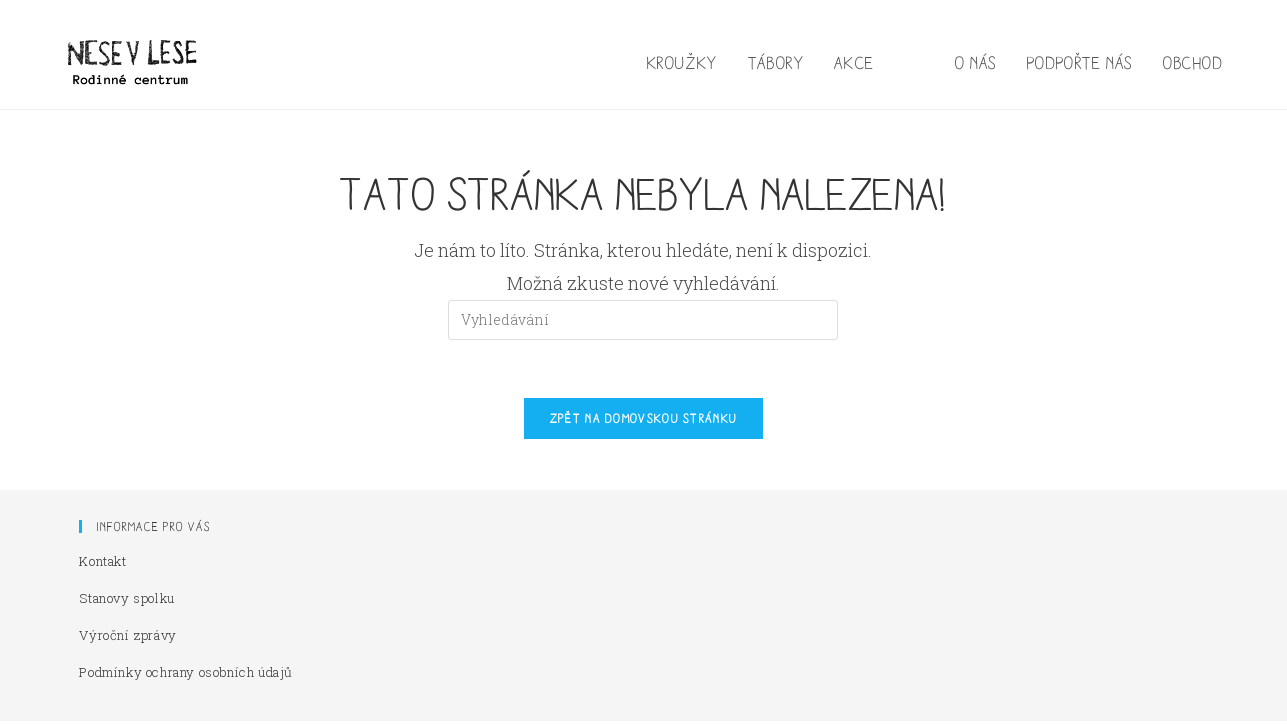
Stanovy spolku (126, 601)
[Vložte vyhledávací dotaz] (643, 320)
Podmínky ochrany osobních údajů (186, 675)
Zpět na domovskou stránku (644, 421)
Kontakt (102, 564)
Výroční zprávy (127, 638)
